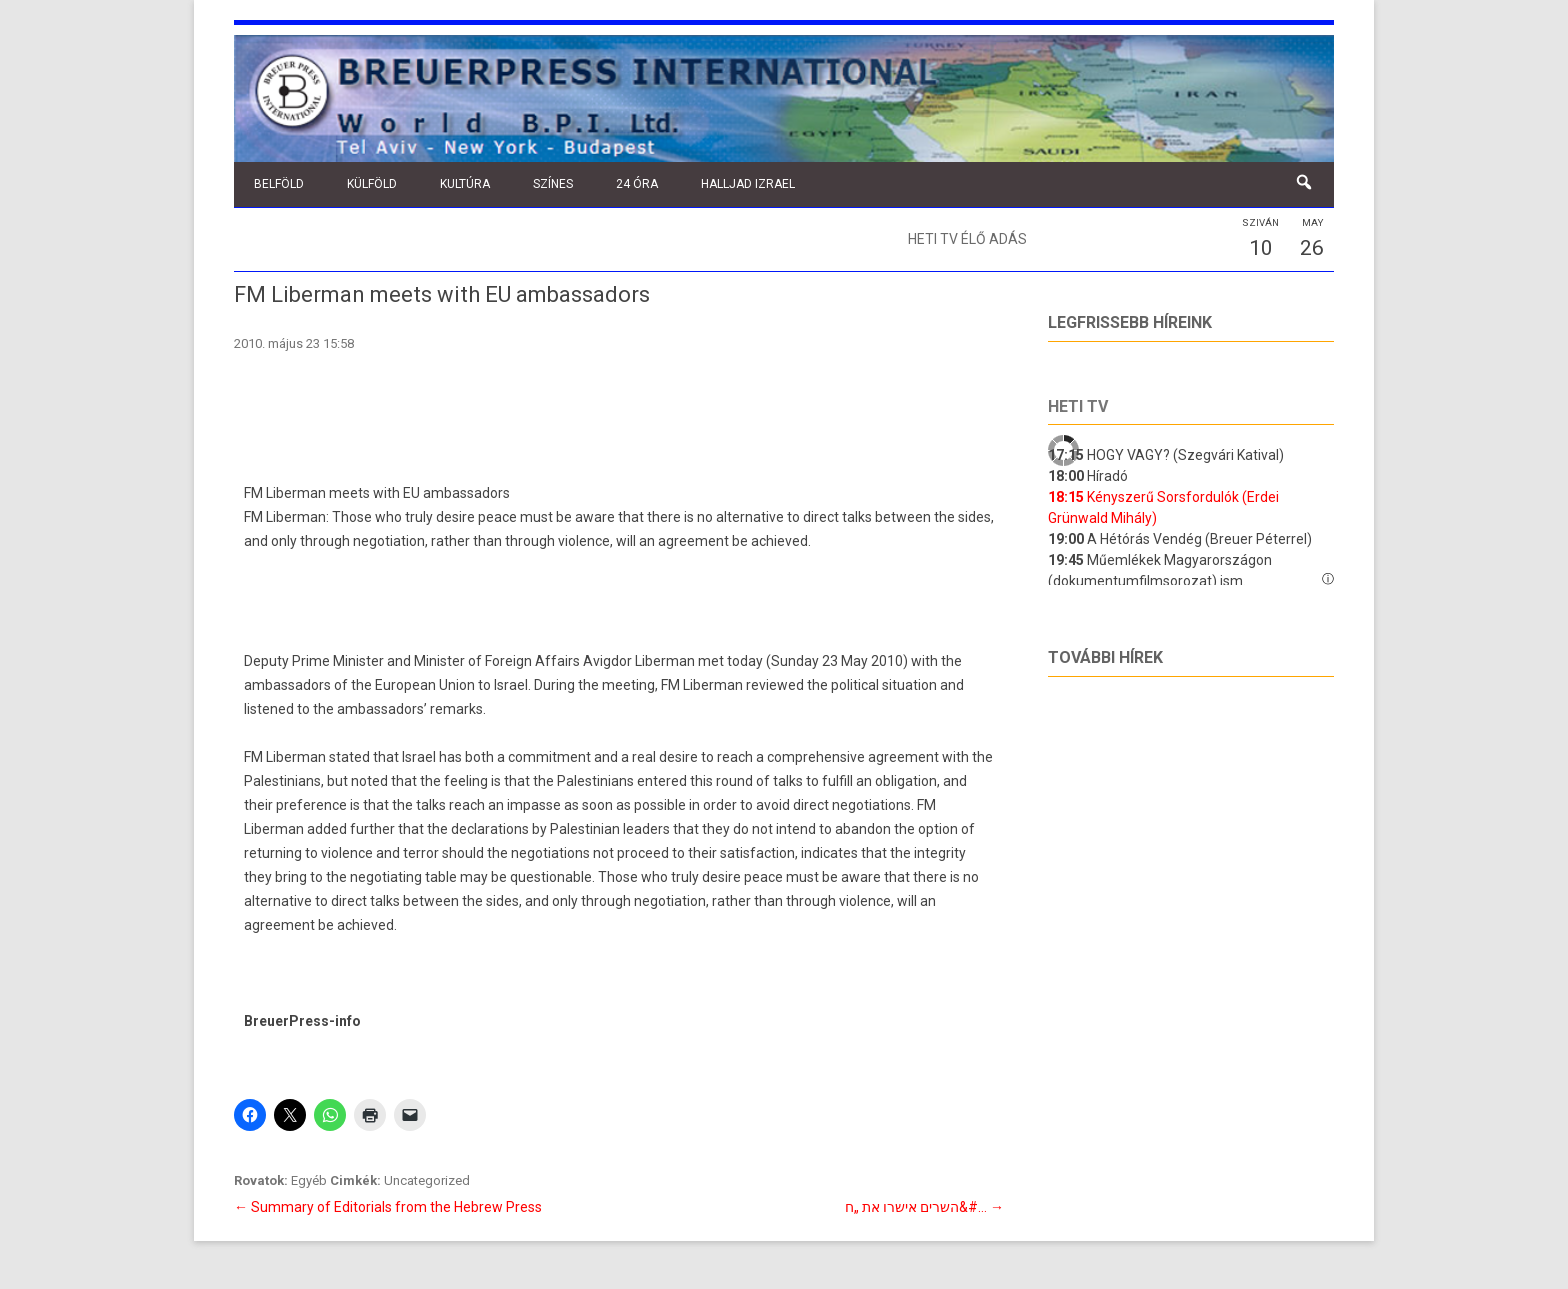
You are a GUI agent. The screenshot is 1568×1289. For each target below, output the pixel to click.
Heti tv (1078, 406)
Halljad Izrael (748, 184)
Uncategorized (427, 1180)
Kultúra (465, 184)
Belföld (279, 184)
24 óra (637, 184)
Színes (553, 184)
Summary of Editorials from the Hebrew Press (388, 1207)
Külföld (372, 184)
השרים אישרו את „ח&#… (924, 1207)
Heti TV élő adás (967, 239)
